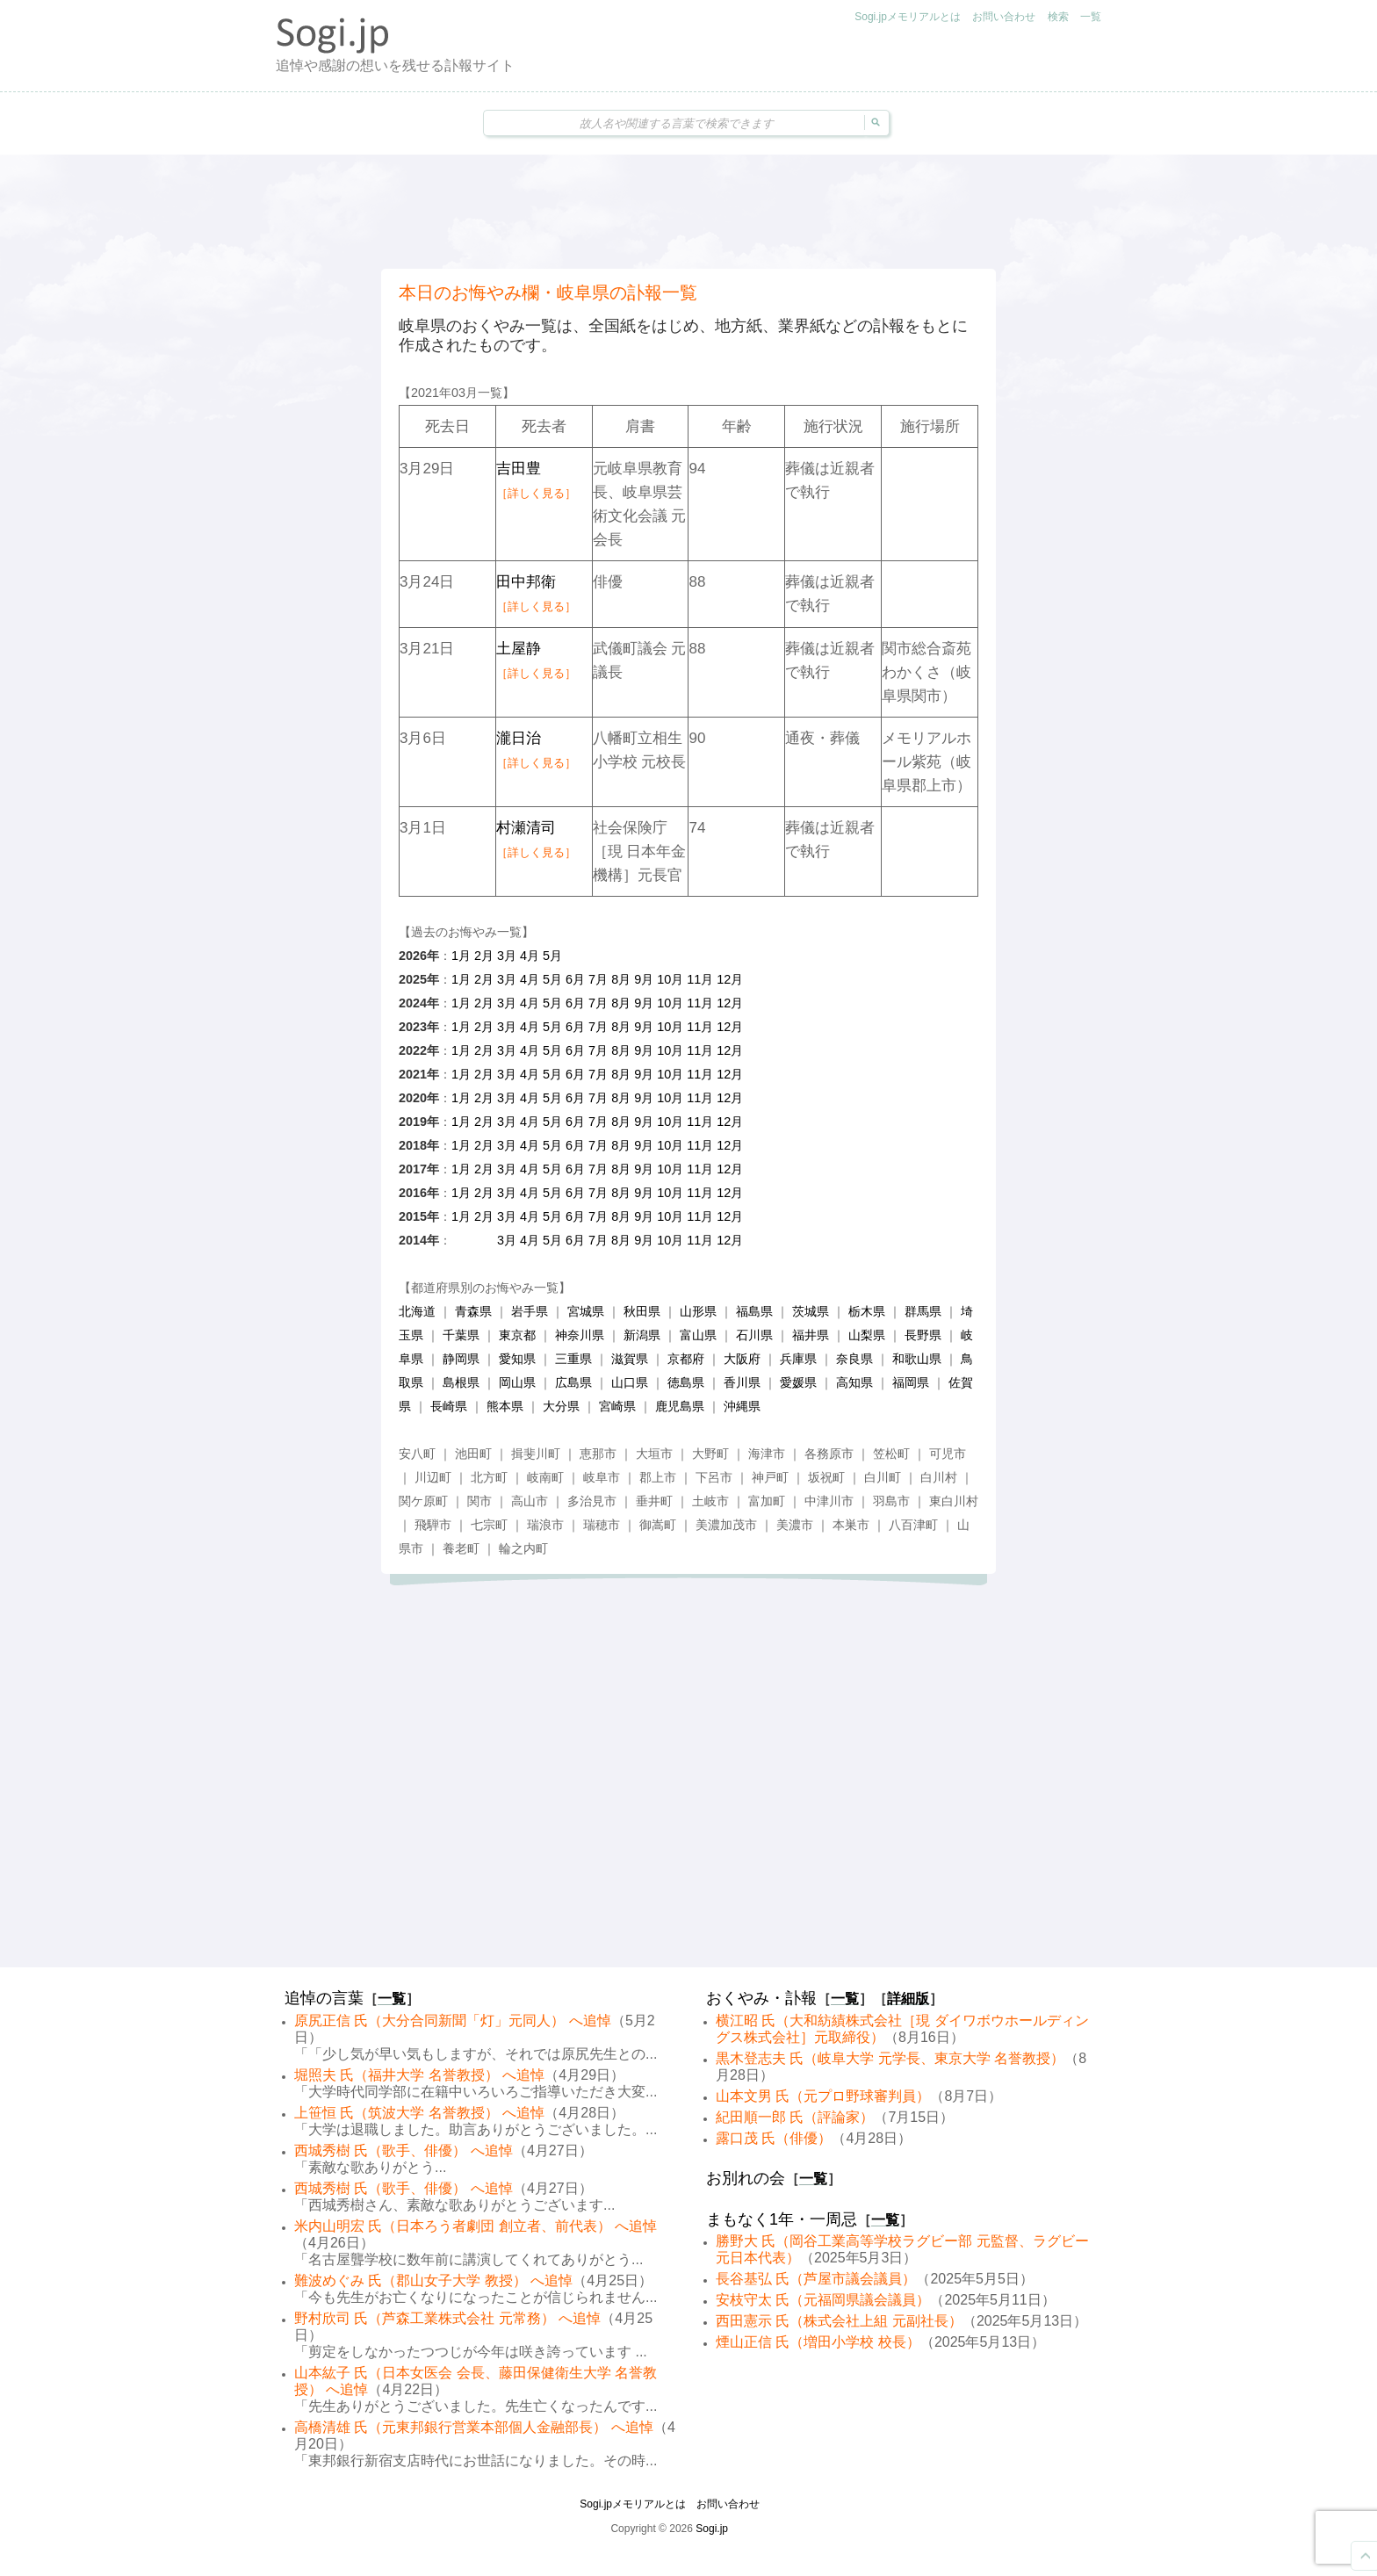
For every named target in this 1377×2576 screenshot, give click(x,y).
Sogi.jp (712, 2528)
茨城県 (810, 1311)
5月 (552, 956)
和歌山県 (916, 1359)
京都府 (685, 1359)
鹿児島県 (679, 1406)
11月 (700, 979)
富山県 (698, 1335)
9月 (643, 979)
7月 (598, 979)
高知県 (854, 1382)
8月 (621, 979)
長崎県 (448, 1406)
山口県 (629, 1382)
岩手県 (529, 1311)
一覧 (1090, 17)
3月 (506, 956)
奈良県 (854, 1359)
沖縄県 (742, 1406)
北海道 (417, 1311)
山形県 (698, 1311)
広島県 (573, 1382)
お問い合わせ (1003, 17)
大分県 (561, 1406)
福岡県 (910, 1382)
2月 (484, 956)
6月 (575, 979)
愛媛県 (798, 1382)
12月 (730, 979)
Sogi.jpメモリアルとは (907, 17)
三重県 (573, 1359)
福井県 (810, 1335)
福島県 (754, 1311)
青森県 (473, 1311)
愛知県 (517, 1359)
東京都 (517, 1335)
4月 (529, 956)
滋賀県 (629, 1359)
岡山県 (517, 1382)
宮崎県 (617, 1406)
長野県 (923, 1335)
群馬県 (923, 1311)
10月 (670, 979)
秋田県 (642, 1311)
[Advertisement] (688, 211)
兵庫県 (798, 1359)
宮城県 (585, 1311)
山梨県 (866, 1335)
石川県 (754, 1335)
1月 (461, 956)
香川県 (742, 1382)
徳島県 (685, 1382)
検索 (1058, 17)
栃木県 (866, 1311)
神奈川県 (579, 1335)
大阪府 (742, 1359)
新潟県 (642, 1335)
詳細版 (908, 1998)
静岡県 (461, 1359)
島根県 (461, 1382)
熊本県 (505, 1406)
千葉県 (461, 1335)
